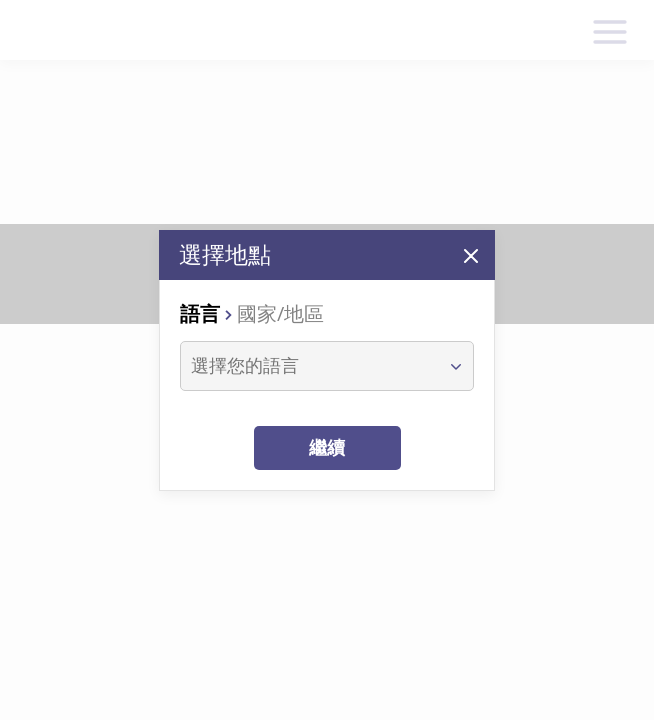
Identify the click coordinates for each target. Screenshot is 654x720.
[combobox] (308, 366)
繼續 (327, 447)
